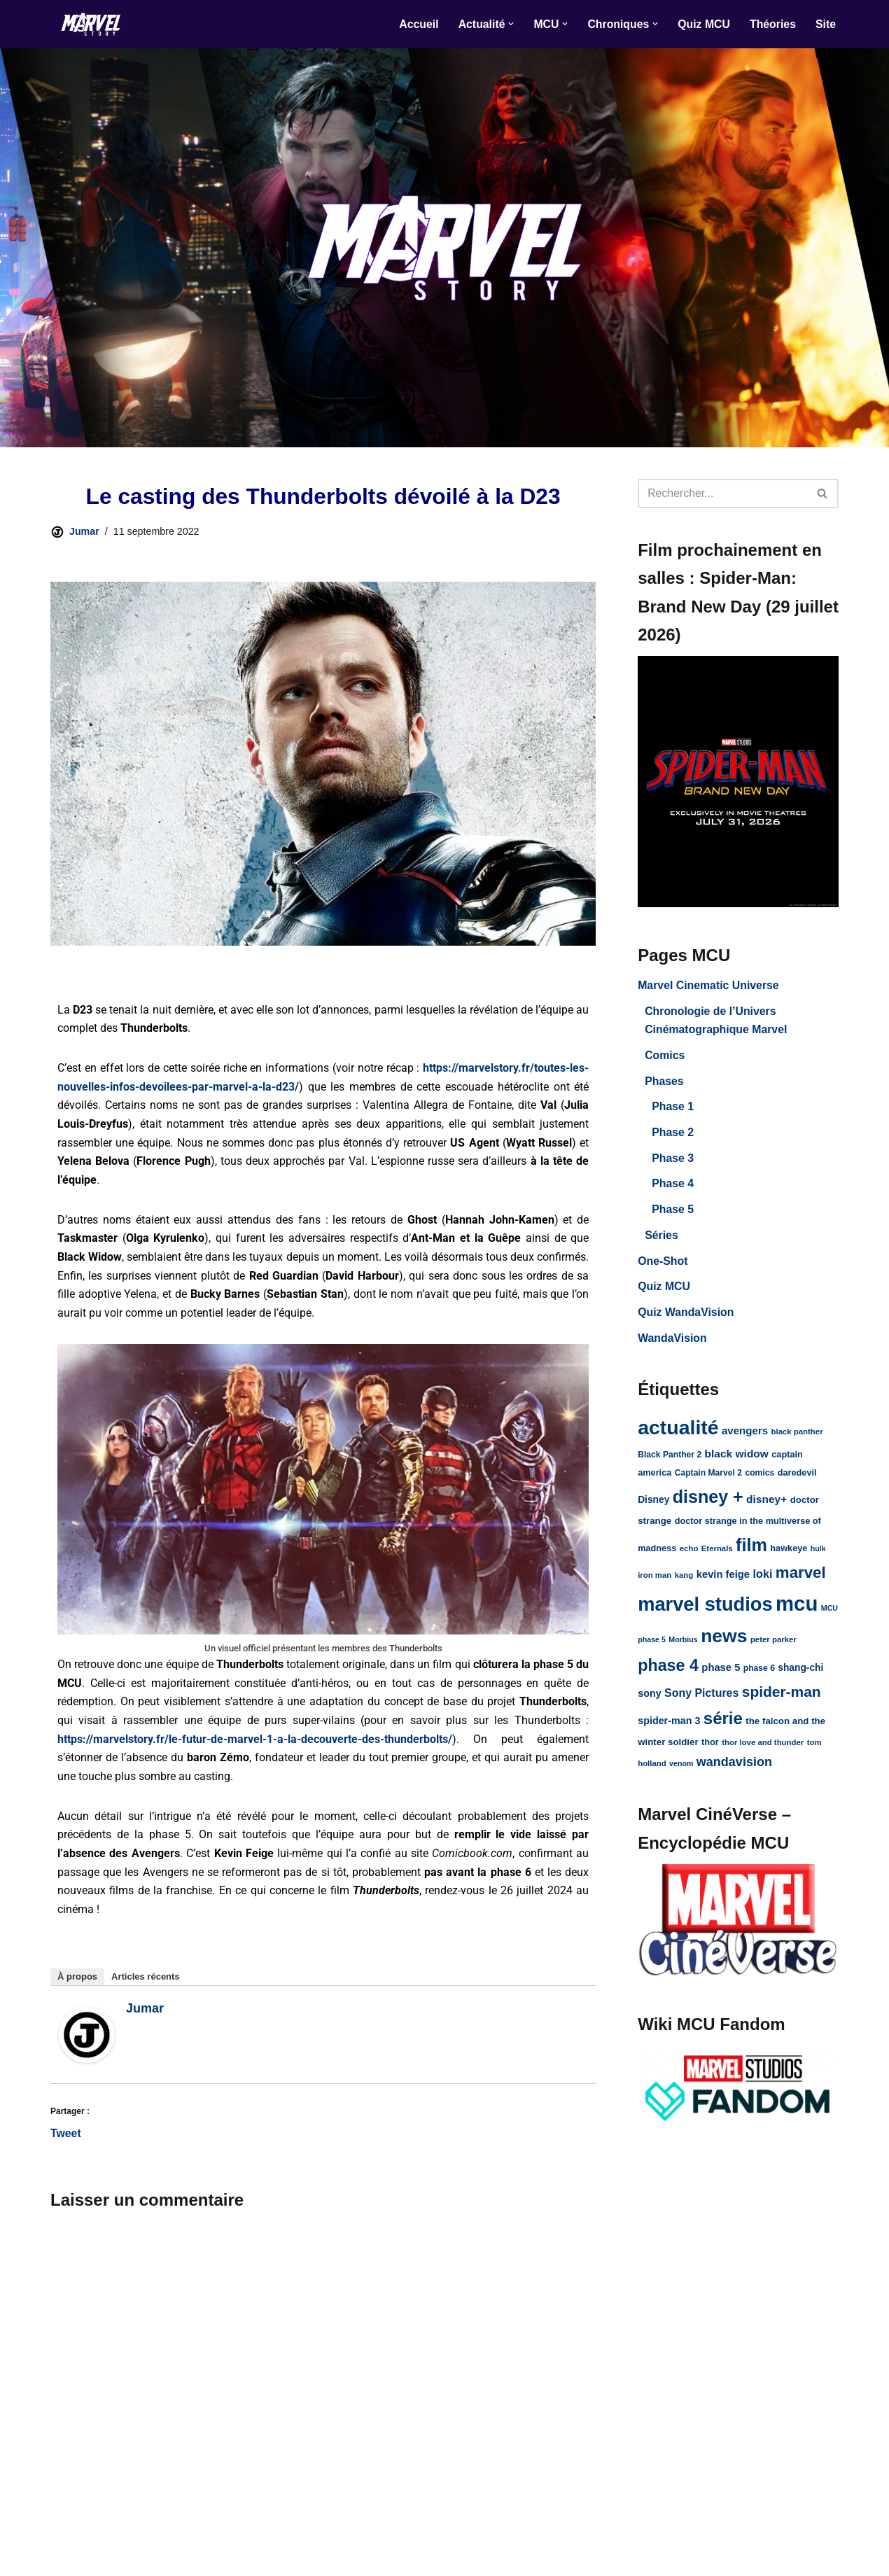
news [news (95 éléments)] (724, 1645)
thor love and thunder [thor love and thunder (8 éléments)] (763, 1753)
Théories (772, 24)
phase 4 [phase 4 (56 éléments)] (668, 1674)
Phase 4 (673, 1188)
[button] (509, 24)
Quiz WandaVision (686, 1318)
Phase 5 (673, 1214)
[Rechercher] (722, 493)
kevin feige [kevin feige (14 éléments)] (723, 1583)
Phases (664, 1084)
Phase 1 (673, 1110)
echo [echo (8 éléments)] (689, 1557)
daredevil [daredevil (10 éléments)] (797, 1481)
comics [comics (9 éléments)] (760, 1481)
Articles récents (145, 1986)
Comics (665, 1058)
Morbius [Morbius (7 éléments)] (682, 1648)
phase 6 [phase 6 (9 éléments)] (759, 1677)
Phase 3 (673, 1162)
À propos (77, 1986)
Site (826, 24)
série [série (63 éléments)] (723, 1727)
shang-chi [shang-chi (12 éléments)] (800, 1677)
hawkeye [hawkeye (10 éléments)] (789, 1556)
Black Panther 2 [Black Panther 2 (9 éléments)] (669, 1461)
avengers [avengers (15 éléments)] (745, 1437)
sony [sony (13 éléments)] (649, 1703)
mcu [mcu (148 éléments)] (797, 1611)
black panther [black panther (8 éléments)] (797, 1438)
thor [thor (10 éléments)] (710, 1752)
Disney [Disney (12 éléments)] (653, 1507)
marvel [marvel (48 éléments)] (801, 1581)
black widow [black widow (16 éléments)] (737, 1460)
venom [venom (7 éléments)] (681, 1774)
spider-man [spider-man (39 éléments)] (781, 1701)
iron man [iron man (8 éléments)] (654, 1584)
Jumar (84, 532)
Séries (661, 1240)
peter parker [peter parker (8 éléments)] (773, 1648)
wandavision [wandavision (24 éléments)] (734, 1772)
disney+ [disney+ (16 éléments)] (766, 1507)
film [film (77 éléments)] (751, 1553)
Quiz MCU (702, 24)
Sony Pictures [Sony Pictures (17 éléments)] (701, 1703)
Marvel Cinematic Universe (709, 987)
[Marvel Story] (92, 24)
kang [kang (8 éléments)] (684, 1584)
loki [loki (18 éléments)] (763, 1582)
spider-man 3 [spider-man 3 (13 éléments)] (669, 1730)
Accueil (416, 24)
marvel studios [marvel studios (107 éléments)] (705, 1612)
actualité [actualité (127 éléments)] (678, 1434)
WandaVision (673, 1344)
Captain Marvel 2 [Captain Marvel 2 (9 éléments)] (708, 1481)
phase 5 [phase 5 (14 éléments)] (720, 1676)
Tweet (65, 2143)
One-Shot (663, 1266)
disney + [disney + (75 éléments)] (708, 1504)
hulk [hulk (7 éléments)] (818, 1557)
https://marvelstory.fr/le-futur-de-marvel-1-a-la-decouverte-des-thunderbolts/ (254, 1746)
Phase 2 (673, 1136)
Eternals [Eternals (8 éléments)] (717, 1557)
